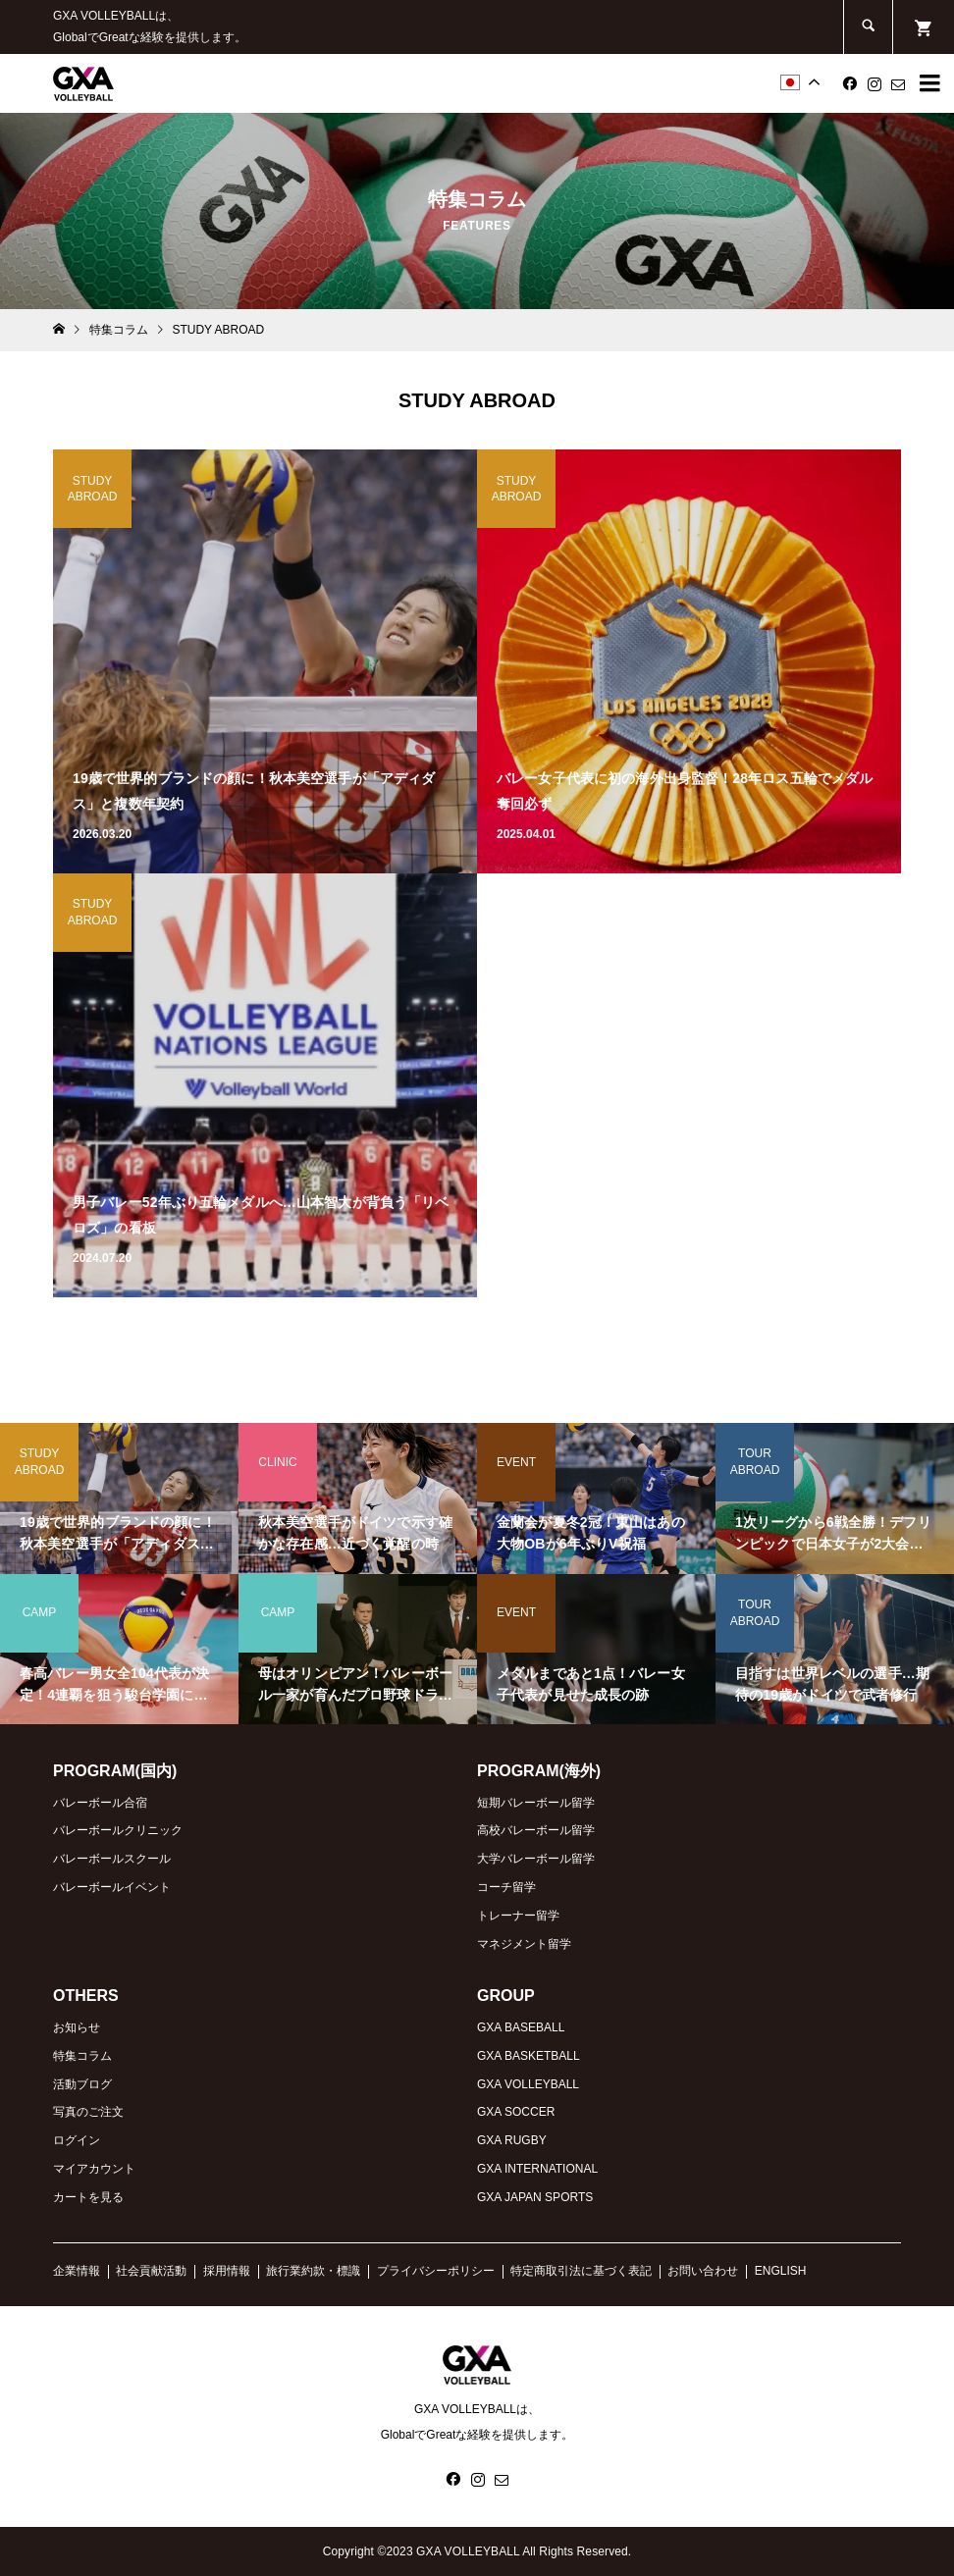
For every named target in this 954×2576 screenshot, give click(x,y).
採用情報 (226, 2271)
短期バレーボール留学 (536, 1803)
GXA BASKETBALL (528, 2056)
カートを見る (88, 2197)
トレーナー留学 (518, 1915)
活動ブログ (82, 2084)
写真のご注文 (88, 2112)
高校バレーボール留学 (536, 1830)
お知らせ (76, 2027)
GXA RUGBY (512, 2140)
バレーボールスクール (112, 1859)
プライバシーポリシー (436, 2271)
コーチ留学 (506, 1887)
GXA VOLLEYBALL (528, 2084)
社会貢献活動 (151, 2271)
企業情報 (76, 2271)
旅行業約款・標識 (313, 2271)
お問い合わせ (702, 2271)
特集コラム (82, 2056)
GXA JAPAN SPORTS (535, 2197)
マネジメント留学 (524, 1944)
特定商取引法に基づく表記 (581, 2271)
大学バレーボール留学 (536, 1859)
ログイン (76, 2140)
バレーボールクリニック (118, 1830)
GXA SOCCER (516, 2112)
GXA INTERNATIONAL (537, 2169)
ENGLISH (781, 2271)
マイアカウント (94, 2169)
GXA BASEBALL (520, 2027)
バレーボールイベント (112, 1887)
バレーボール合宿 (100, 1803)
